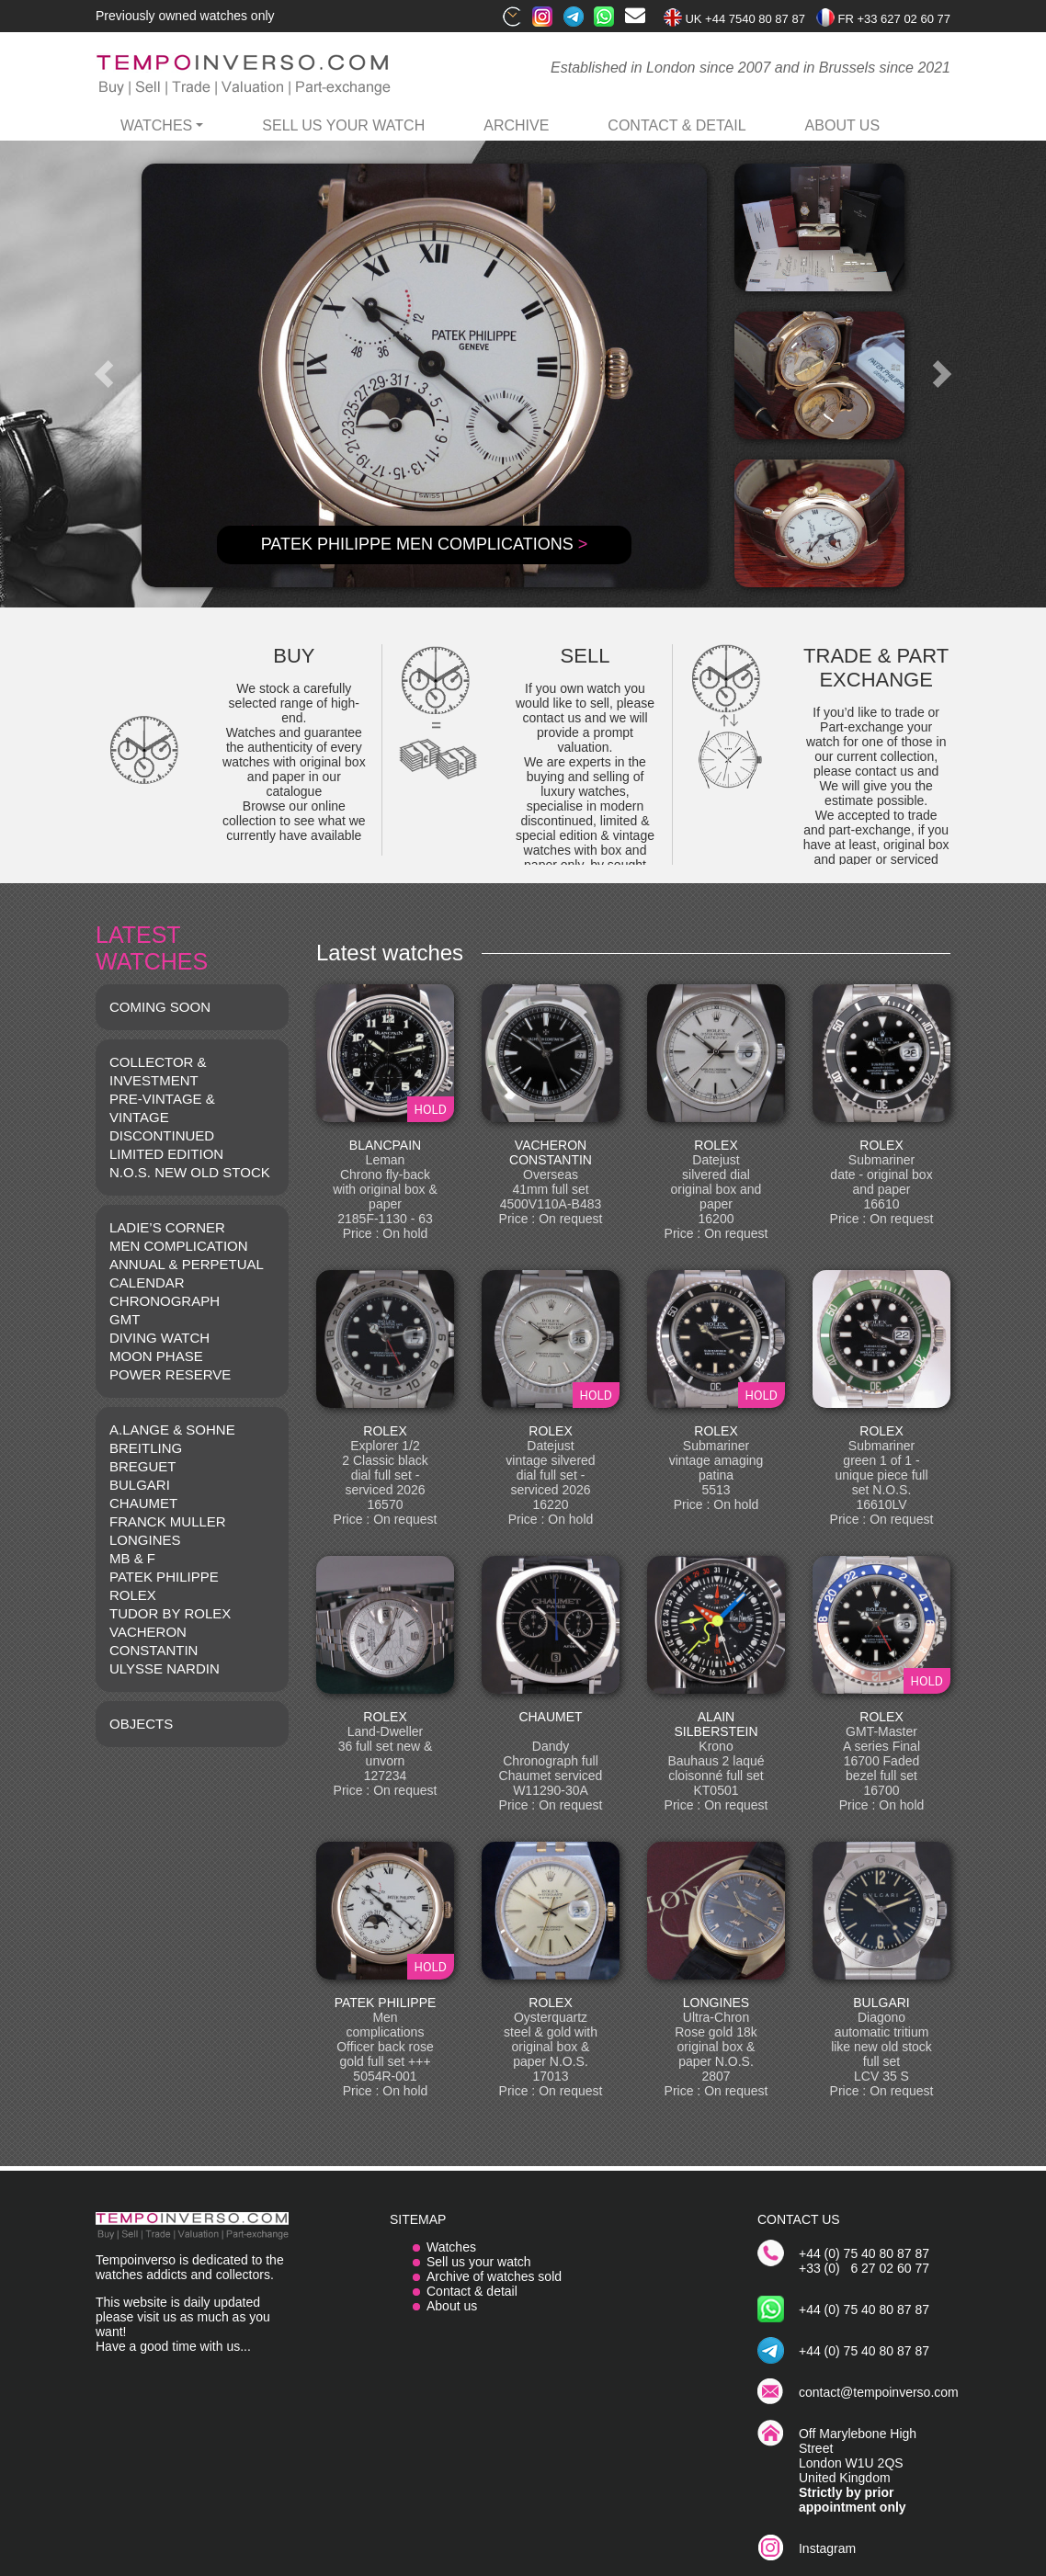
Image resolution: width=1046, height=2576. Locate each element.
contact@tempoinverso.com (879, 2392)
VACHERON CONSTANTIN (153, 1641)
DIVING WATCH (159, 1337)
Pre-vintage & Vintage (162, 1108)
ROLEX (132, 1595)
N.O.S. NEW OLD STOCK (189, 1172)
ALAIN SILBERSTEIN (715, 1724)
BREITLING (145, 1448)
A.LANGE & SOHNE (172, 1429)
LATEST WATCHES (152, 948)
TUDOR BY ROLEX (170, 1613)
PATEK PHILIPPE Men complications (424, 544)
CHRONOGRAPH (164, 1301)
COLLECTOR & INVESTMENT (158, 1071)
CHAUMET (143, 1503)
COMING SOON (159, 1007)
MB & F (132, 1558)
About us (451, 2305)
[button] (104, 374)
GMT (124, 1319)
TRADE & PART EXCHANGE (876, 667)
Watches (451, 2247)
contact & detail (676, 125)
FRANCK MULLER (167, 1521)
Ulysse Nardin (164, 1668)
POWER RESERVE (170, 1374)
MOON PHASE (156, 1356)
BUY (293, 655)
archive (516, 125)
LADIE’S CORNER (167, 1227)
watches (156, 125)
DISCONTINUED (161, 1135)
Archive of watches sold (494, 2276)
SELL (585, 655)
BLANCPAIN (385, 1145)
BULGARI (139, 1484)
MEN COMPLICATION (178, 1246)
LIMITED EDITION (166, 1154)
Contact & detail (471, 2291)
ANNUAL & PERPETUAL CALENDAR (186, 1273)
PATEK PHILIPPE (164, 1576)
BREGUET (142, 1466)
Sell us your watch (343, 125)
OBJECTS (141, 1723)
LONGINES (145, 1540)
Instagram (827, 2548)
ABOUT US (843, 125)
